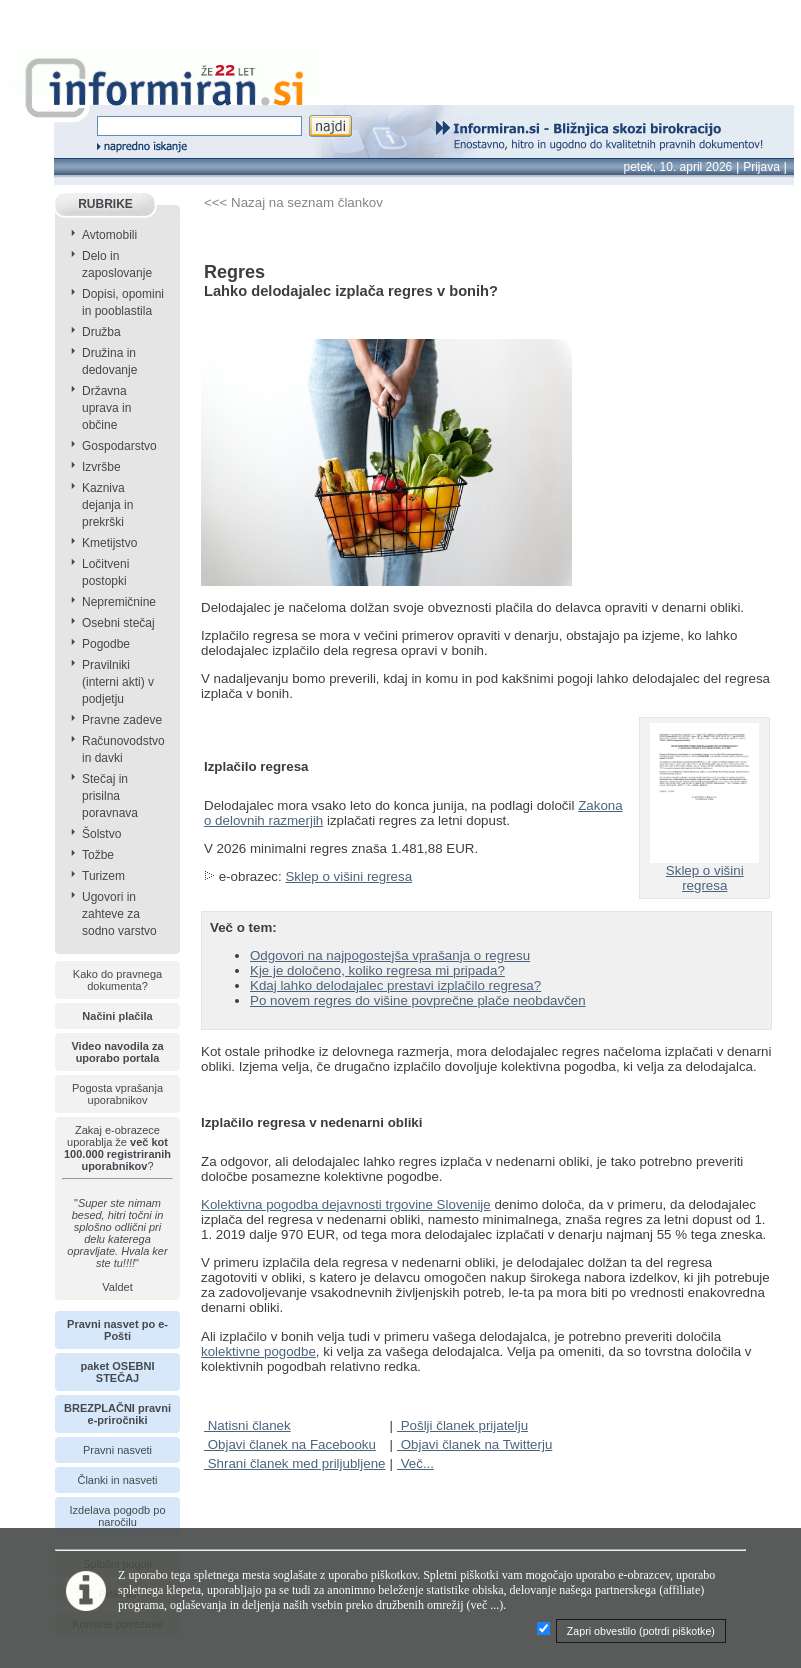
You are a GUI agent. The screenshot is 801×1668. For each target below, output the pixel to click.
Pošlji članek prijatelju (462, 1425)
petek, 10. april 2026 (678, 167)
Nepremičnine (119, 602)
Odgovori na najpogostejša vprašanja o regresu (390, 955)
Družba (101, 332)
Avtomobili (109, 235)
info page (27, 11)
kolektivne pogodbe (258, 1351)
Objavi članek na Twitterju (474, 1444)
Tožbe (98, 855)
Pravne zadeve (122, 720)
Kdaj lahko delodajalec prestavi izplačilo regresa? (395, 985)
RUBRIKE (105, 204)
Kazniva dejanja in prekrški (107, 505)
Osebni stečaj (118, 623)
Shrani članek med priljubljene (295, 1463)
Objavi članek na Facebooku (290, 1444)
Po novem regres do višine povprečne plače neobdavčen (418, 1000)
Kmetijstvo (109, 543)
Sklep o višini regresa (348, 876)
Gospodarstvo (119, 446)
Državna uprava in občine (106, 408)
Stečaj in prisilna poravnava (110, 796)
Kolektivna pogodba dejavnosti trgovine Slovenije (346, 1204)
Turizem (103, 876)
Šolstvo (101, 834)
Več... (415, 1463)
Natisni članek (247, 1425)
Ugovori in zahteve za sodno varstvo (119, 914)
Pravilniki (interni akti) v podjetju (118, 682)
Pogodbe (106, 644)
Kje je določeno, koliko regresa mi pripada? (377, 970)
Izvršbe (101, 467)
